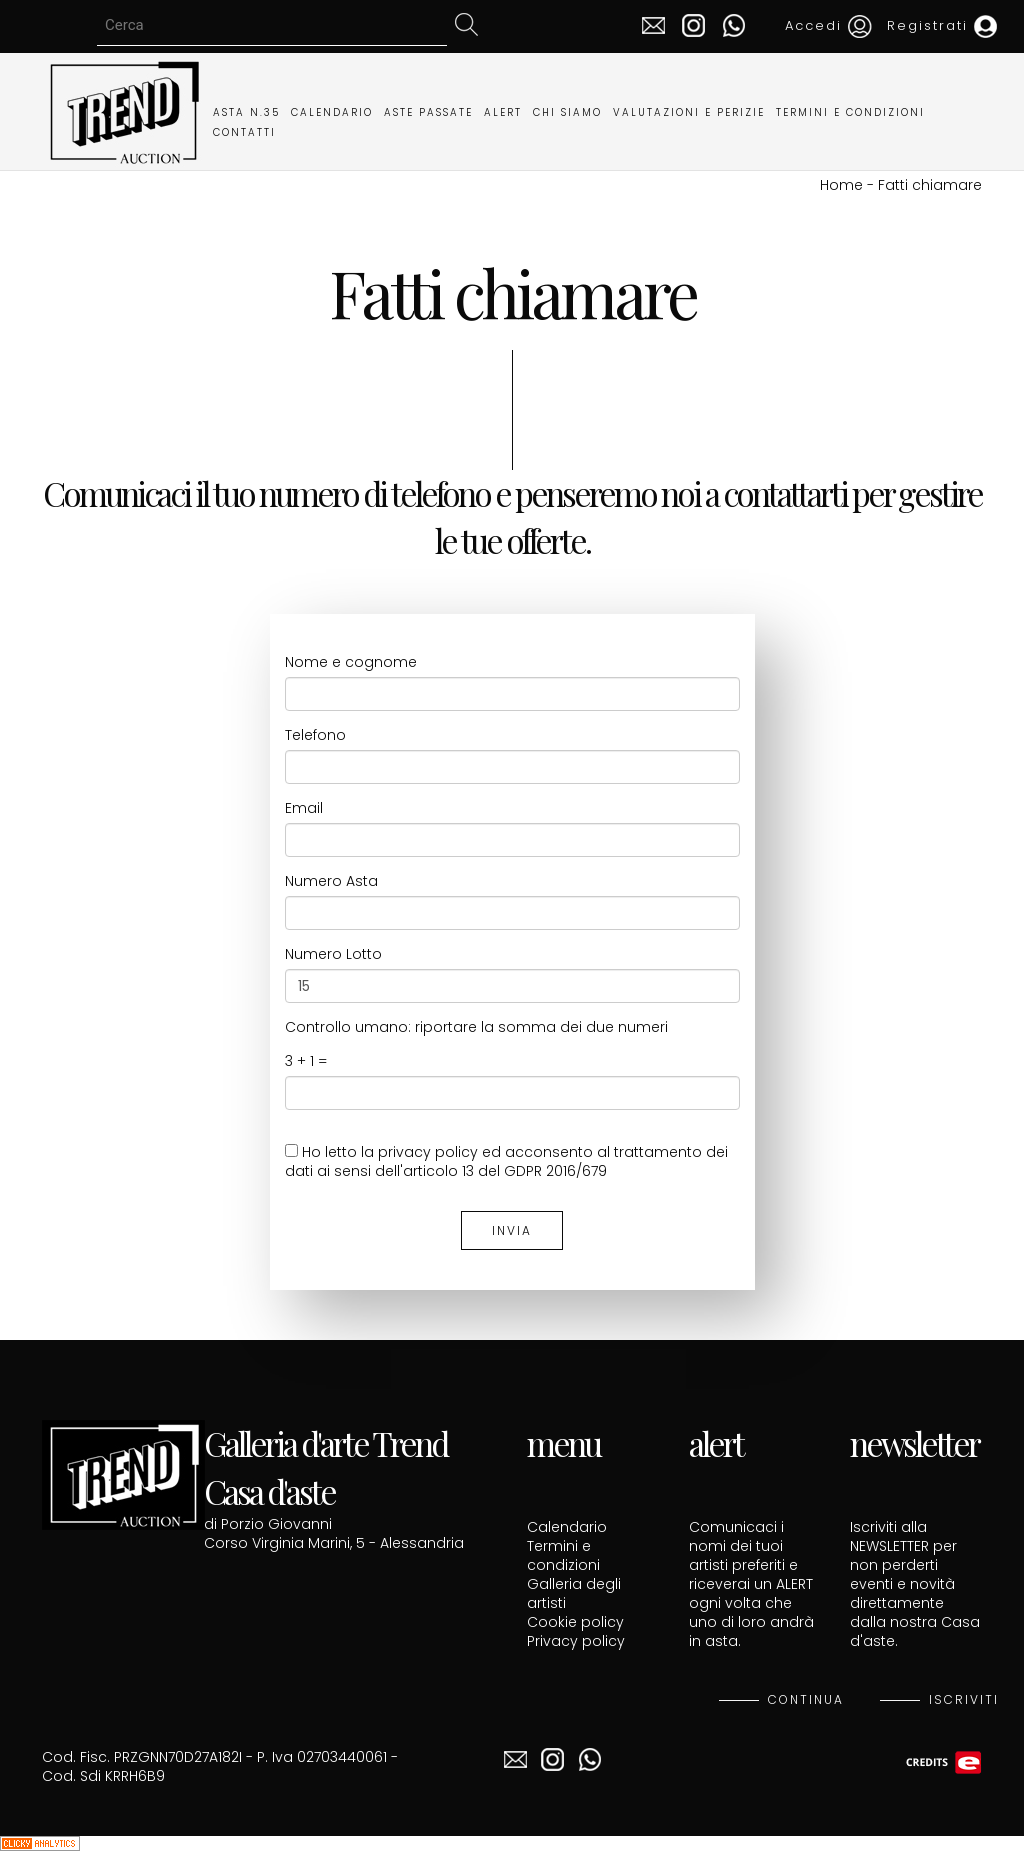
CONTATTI (244, 132)
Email (304, 808)
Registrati (942, 25)
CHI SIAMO (567, 112)
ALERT (503, 112)
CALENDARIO (332, 112)
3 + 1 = (306, 1061)
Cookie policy (575, 1622)
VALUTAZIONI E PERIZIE (689, 112)
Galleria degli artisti (574, 1593)
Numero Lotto (333, 954)
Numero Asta (331, 881)
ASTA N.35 (246, 112)
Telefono (315, 735)
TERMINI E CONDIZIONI (850, 112)
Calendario (567, 1527)
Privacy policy (576, 1641)
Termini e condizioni (563, 1555)
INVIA (512, 1230)
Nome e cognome (351, 662)
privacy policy (428, 1152)
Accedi (828, 25)
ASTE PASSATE (428, 112)
